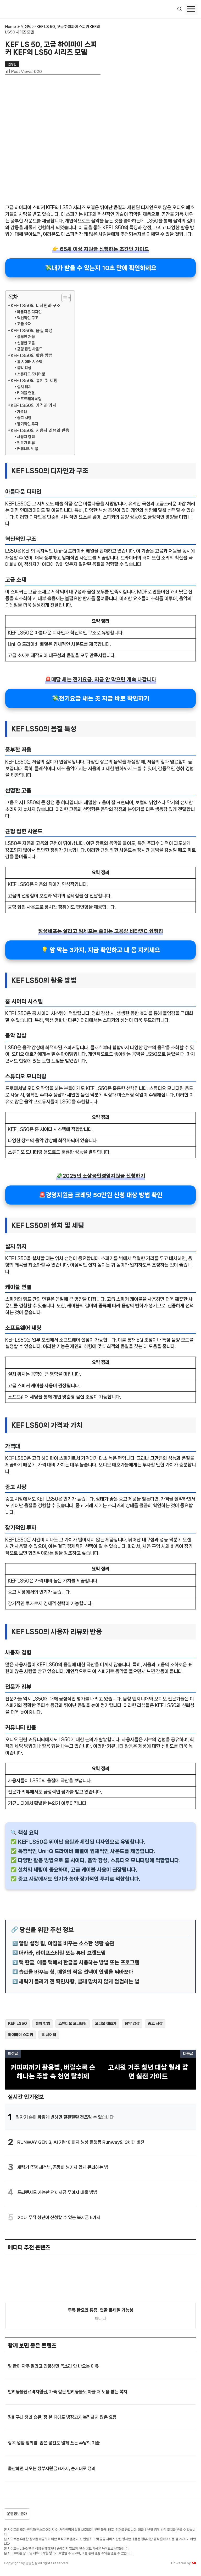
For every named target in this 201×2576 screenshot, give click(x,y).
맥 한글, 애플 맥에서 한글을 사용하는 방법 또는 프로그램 (79, 1962)
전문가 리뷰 (26, 443)
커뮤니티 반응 (27, 449)
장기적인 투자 (27, 424)
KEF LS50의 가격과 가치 (34, 405)
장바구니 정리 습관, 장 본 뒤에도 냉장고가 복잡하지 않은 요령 (62, 2417)
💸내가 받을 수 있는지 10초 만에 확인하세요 (101, 268)
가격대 (22, 412)
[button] (180, 9)
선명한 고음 (26, 343)
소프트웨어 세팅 (29, 399)
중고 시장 (24, 418)
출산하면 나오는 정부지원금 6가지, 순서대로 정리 (52, 2468)
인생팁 (26, 27)
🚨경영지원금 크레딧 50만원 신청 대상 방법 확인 (101, 1195)
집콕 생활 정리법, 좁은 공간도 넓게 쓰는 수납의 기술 (54, 2442)
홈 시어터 (48, 2035)
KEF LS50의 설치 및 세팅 (34, 380)
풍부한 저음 (26, 337)
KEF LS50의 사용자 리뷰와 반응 (40, 430)
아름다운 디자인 (29, 312)
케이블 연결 (26, 393)
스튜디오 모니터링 (31, 374)
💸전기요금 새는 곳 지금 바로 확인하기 (100, 698)
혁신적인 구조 (27, 318)
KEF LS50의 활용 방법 (32, 355)
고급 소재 (24, 324)
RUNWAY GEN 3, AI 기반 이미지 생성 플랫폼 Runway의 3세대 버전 (80, 2142)
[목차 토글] (63, 297)
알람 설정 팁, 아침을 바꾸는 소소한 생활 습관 (66, 1943)
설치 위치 (24, 387)
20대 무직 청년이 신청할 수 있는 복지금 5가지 (59, 2217)
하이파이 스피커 (20, 2035)
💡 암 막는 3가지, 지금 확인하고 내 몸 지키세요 (100, 950)
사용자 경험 (26, 437)
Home (10, 27)
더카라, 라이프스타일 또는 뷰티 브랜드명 (62, 1953)
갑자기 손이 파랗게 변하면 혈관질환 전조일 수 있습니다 (65, 2117)
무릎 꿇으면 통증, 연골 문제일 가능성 (100, 2310)
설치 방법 (42, 2023)
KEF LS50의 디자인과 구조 (35, 305)
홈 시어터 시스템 (29, 362)
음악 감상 (24, 368)
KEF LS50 (17, 2023)
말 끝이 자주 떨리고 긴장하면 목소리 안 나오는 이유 (53, 2366)
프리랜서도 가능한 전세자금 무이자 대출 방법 (57, 2192)
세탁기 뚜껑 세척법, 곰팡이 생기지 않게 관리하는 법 (62, 2167)
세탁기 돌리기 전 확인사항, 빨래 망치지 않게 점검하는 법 (79, 1981)
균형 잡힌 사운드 (29, 349)
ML (194, 2563)
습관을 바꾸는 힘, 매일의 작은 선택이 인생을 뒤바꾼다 (76, 1972)
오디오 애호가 (105, 2023)
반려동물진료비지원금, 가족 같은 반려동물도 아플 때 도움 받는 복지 (67, 2391)
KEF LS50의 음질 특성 (32, 330)
